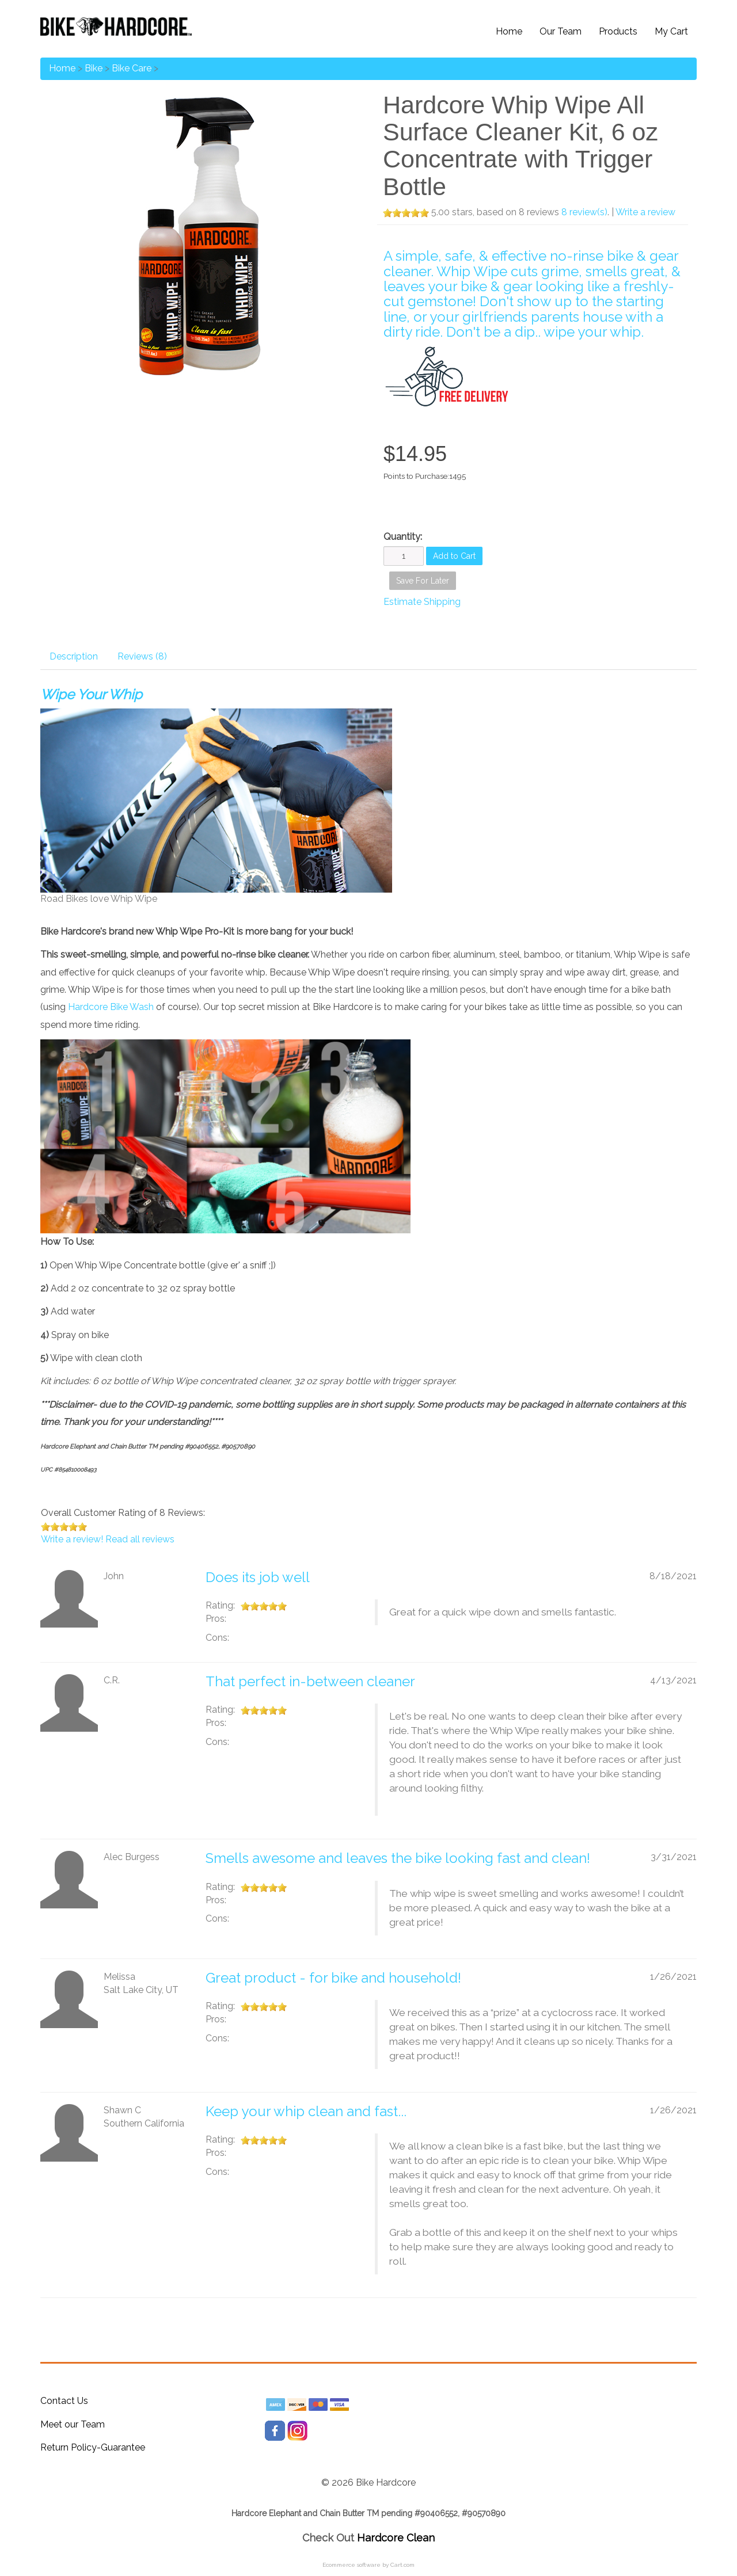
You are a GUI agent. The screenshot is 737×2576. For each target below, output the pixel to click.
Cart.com (402, 2565)
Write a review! (72, 1539)
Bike (93, 68)
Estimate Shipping (422, 601)
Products (618, 31)
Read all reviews (139, 1539)
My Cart (671, 31)
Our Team (561, 31)
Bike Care (131, 68)
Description (74, 656)
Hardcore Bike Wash (111, 1006)
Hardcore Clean (396, 2538)
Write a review (645, 212)
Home (509, 31)
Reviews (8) (142, 656)
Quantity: (402, 536)
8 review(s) (584, 212)
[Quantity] (403, 556)
